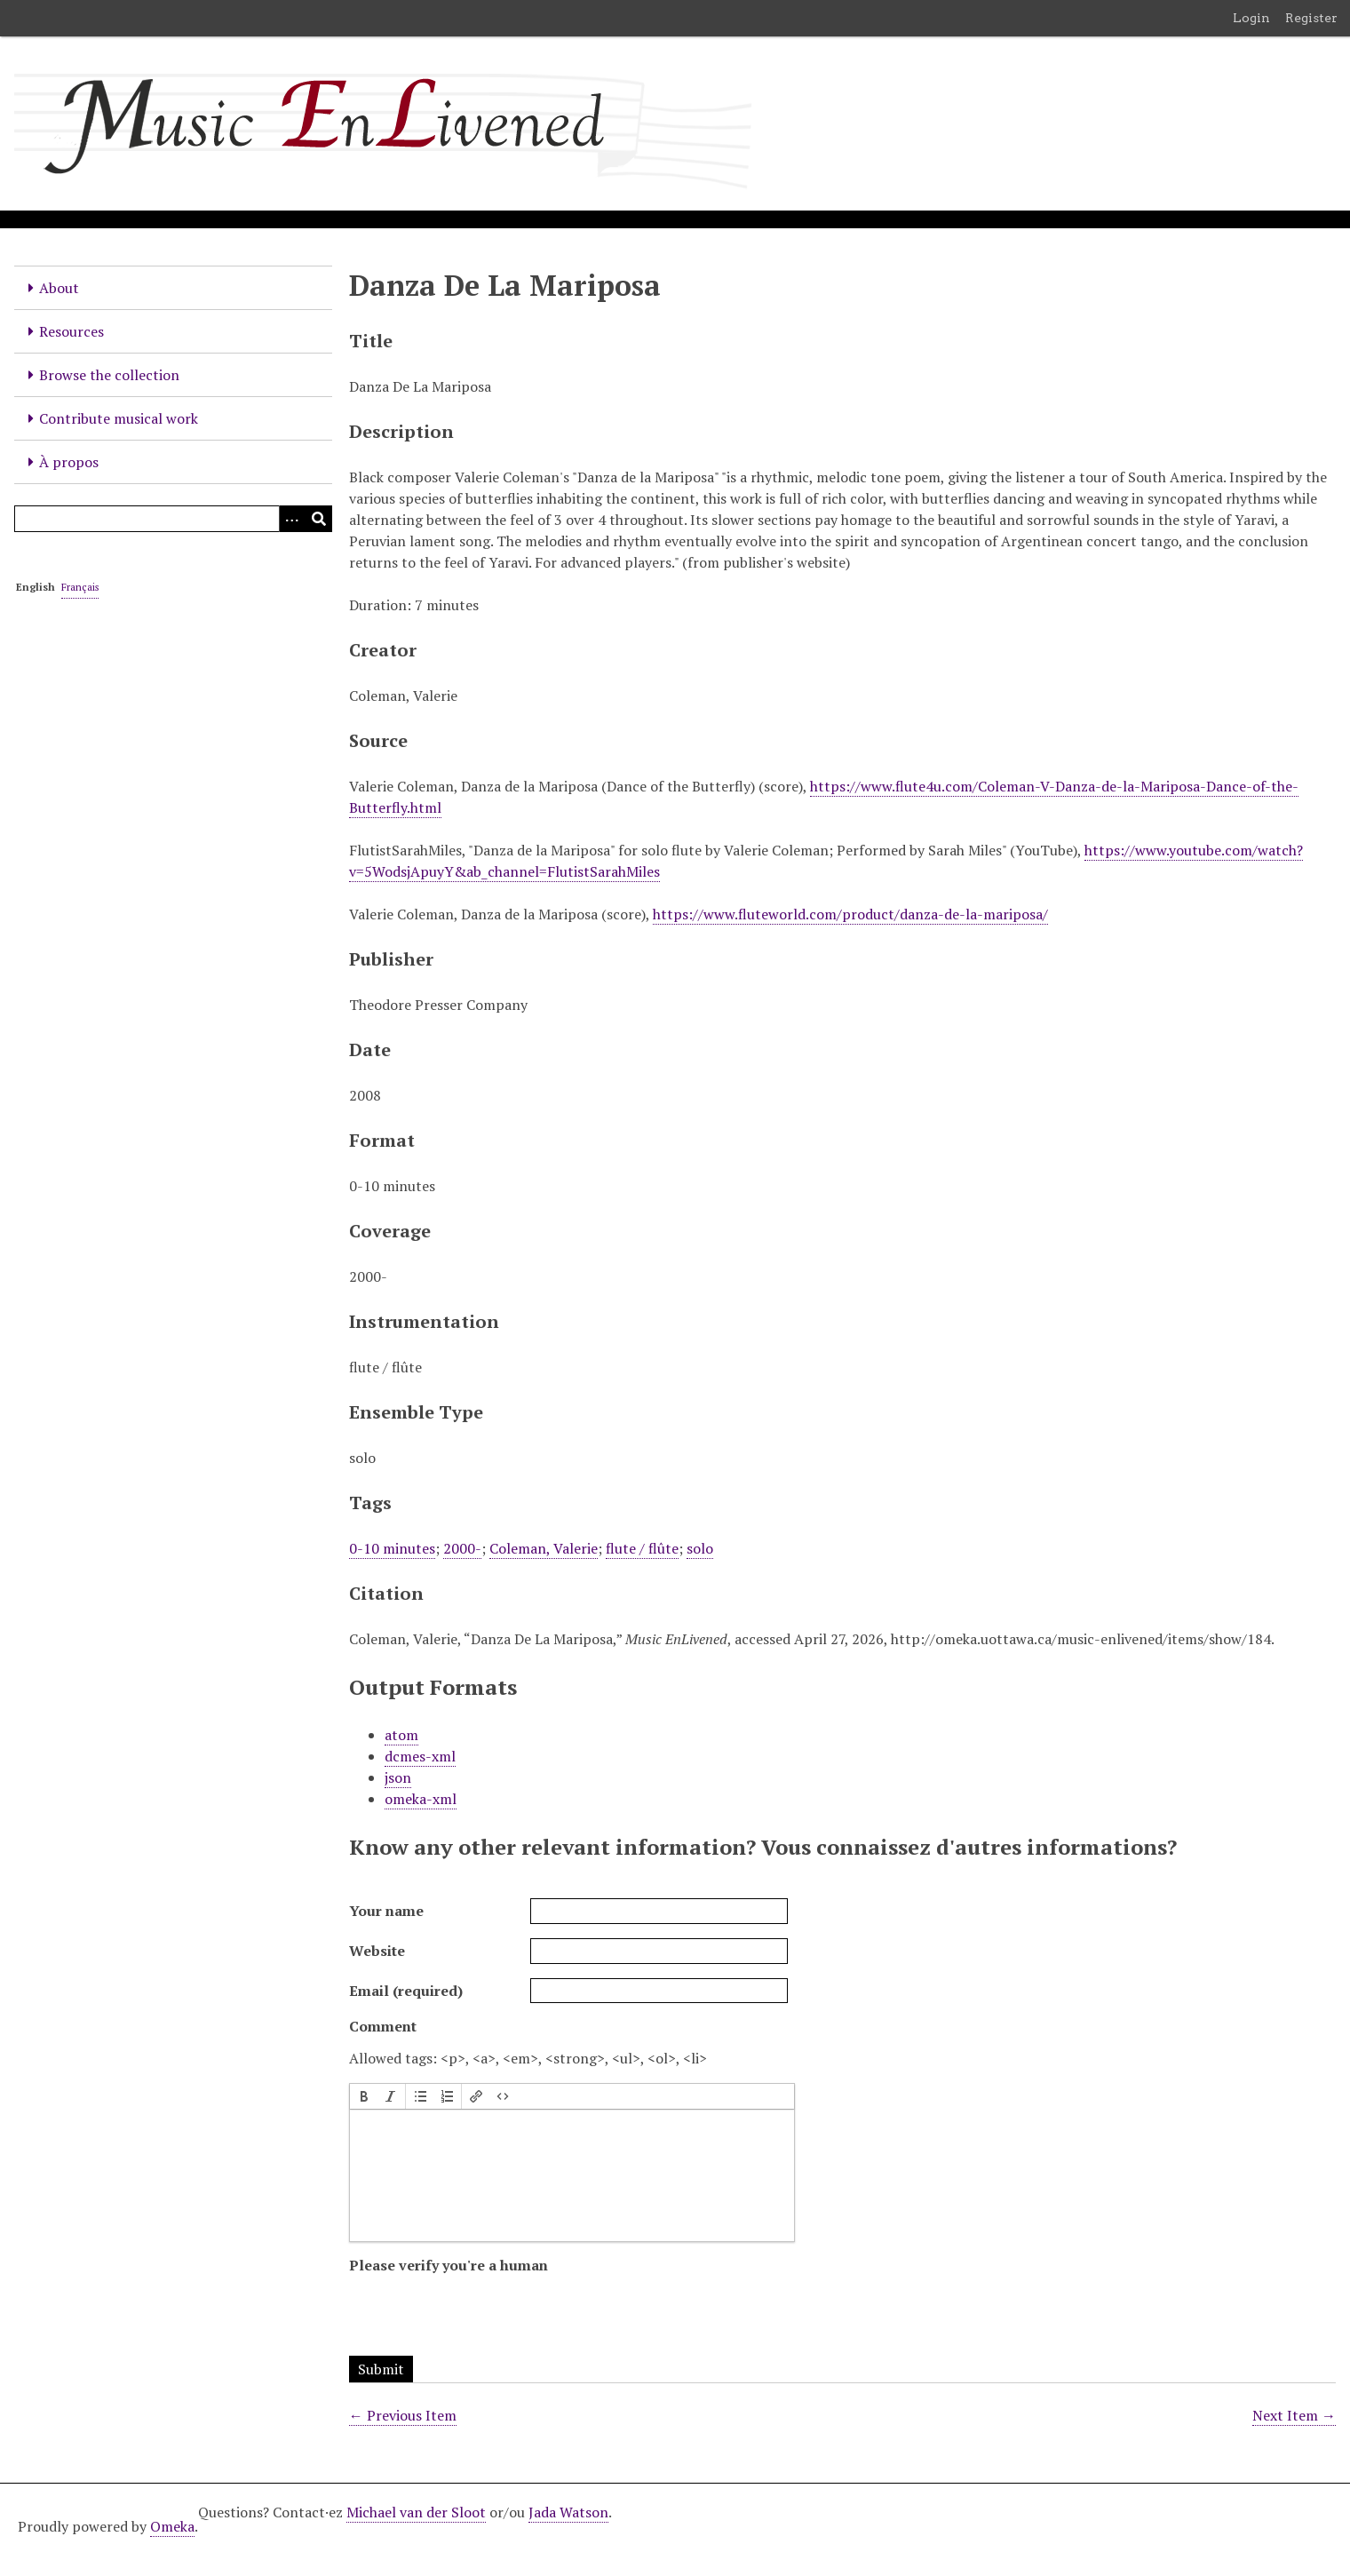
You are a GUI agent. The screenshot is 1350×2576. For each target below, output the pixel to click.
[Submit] (319, 518)
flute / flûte (642, 1548)
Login (1251, 18)
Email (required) (406, 1991)
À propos (69, 462)
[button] (364, 2096)
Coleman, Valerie (543, 1548)
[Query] (173, 518)
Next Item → (1294, 2415)
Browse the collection (109, 375)
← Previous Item (403, 2415)
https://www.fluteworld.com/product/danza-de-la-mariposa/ (850, 914)
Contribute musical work (118, 418)
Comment (383, 2026)
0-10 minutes (392, 1548)
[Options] (292, 518)
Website (377, 1951)
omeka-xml (421, 1799)
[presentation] (364, 2096)
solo (700, 1548)
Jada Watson (568, 2512)
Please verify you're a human (448, 2265)
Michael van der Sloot (416, 2512)
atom (401, 1735)
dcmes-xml (420, 1756)
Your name (386, 1911)
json (398, 1777)
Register (1311, 18)
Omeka (172, 2526)
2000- (462, 1548)
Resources (71, 331)
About (59, 288)
